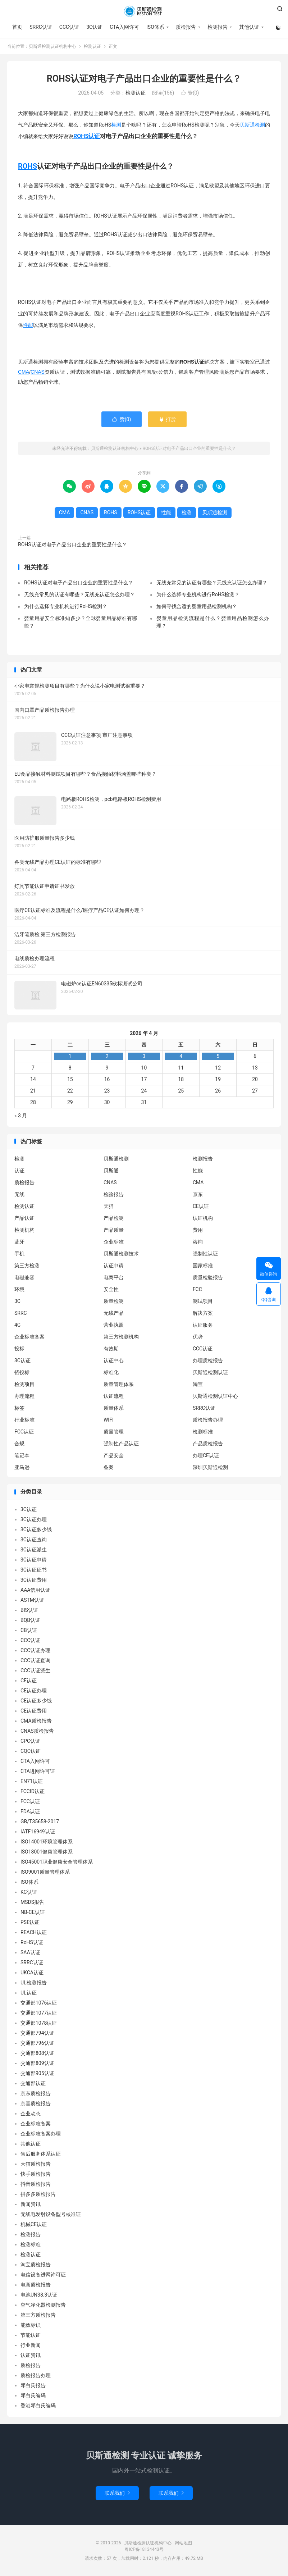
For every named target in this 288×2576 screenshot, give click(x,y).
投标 (19, 1348)
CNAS (38, 372)
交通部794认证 (37, 2033)
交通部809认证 (37, 2063)
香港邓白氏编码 (38, 2405)
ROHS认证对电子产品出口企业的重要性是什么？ (144, 78)
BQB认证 (30, 1620)
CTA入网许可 (124, 27)
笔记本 (21, 1455)
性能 (28, 325)
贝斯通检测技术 (121, 1254)
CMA (23, 372)
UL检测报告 (33, 1982)
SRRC (20, 1313)
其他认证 (249, 27)
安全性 (111, 1289)
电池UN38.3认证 (38, 2295)
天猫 (109, 1206)
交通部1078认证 (38, 2023)
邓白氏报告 (33, 2385)
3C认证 (94, 27)
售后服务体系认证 (40, 2154)
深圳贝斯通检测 (210, 1467)
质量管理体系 (119, 1384)
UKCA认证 (32, 1972)
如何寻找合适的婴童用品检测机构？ (196, 606)
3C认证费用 (33, 1580)
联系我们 (117, 2493)
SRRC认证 (40, 27)
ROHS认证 (86, 136)
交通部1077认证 (38, 2013)
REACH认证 (33, 1932)
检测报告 (217, 27)
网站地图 (183, 2542)
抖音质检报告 (35, 2184)
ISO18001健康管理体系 (46, 1852)
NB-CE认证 (32, 1912)
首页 (17, 27)
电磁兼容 (24, 1277)
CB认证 (28, 1630)
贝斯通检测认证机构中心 (144, 11)
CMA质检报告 (36, 1721)
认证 (19, 1170)
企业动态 (30, 2113)
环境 (19, 1289)
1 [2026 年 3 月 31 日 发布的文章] (70, 1056)
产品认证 (24, 1218)
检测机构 (24, 1230)
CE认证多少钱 (36, 1701)
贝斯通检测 (252, 125)
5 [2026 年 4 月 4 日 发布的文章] (217, 1056)
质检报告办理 (208, 1420)
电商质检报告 (35, 2285)
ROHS (27, 166)
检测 (116, 125)
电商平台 (114, 1277)
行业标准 (24, 1420)
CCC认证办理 (35, 1650)
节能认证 (30, 2335)
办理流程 (24, 1396)
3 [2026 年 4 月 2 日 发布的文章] (144, 1056)
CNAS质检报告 (37, 1731)
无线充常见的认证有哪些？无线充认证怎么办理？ (211, 582)
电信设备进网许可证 (43, 2275)
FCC (197, 1289)
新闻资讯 (30, 2204)
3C (17, 1301)
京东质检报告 (35, 2093)
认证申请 (114, 1265)
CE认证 (201, 1206)
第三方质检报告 (38, 2315)
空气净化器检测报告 (43, 2305)
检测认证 (92, 46)
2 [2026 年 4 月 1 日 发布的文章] (107, 1056)
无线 (19, 1194)
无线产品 (114, 1313)
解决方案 (203, 1313)
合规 (19, 1443)
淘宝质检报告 (35, 2264)
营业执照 (114, 1325)
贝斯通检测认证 (210, 1372)
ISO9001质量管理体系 (45, 1872)
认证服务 (203, 1325)
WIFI (109, 1420)
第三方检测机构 (121, 1337)
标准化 (111, 1372)
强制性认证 (205, 1254)
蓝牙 (19, 1242)
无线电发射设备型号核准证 (50, 2214)
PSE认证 (30, 1922)
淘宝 (198, 1384)
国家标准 (203, 1265)
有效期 (111, 1348)
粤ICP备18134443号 (144, 2549)
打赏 (167, 419)
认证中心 (114, 1360)
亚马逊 (21, 1467)
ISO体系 (155, 27)
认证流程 (114, 1396)
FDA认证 (30, 1811)
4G (17, 1325)
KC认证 (28, 1892)
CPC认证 (30, 1741)
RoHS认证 (31, 1942)
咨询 (198, 1242)
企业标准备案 (29, 1337)
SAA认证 (30, 1952)
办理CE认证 (206, 1455)
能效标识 (30, 2325)
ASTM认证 (32, 1600)
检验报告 (114, 1194)
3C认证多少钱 (36, 1529)
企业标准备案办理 (40, 2134)
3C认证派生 (33, 1550)
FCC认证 (24, 1432)
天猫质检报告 (35, 2164)
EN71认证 (31, 1781)
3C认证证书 (33, 1570)
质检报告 (186, 27)
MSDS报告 (32, 1902)
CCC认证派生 (35, 1670)
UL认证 (28, 1993)
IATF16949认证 (37, 1831)
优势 (198, 1337)
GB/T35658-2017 (39, 1821)
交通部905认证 (37, 2073)
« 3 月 (20, 1115)
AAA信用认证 (35, 1590)
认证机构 (203, 1218)
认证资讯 (30, 2355)
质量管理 (114, 1432)
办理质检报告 (208, 1360)
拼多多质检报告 (38, 2194)
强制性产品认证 (121, 1443)
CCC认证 (69, 27)
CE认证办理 (33, 1690)
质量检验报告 (208, 1277)
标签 (19, 1408)
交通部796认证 (37, 2043)
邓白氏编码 (33, 2395)
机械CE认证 (33, 2224)
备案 (109, 1467)
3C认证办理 (33, 1519)
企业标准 (114, 1242)
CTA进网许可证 (37, 1771)
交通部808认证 (37, 2053)
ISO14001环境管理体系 (46, 1842)
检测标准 (203, 1432)
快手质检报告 (35, 2174)
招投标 (21, 1372)
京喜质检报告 (35, 2103)
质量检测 (114, 1301)
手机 (19, 1254)
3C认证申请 (33, 1560)
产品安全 (114, 1455)
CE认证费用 (33, 1711)
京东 (198, 1194)
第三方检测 (27, 1265)
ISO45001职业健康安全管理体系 (56, 1862)
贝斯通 (111, 1170)
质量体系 (114, 1408)
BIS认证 (29, 1610)
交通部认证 (33, 2083)
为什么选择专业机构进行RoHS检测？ (197, 594)
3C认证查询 (33, 1539)
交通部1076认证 (38, 2003)
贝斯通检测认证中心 (215, 1396)
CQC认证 (30, 1751)
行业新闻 (30, 2345)
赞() (190, 93)
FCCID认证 (32, 1791)
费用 (198, 1230)
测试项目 (203, 1301)
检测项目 (24, 1384)
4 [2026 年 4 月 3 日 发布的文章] (180, 1056)
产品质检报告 (208, 1443)
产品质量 (114, 1230)
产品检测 (114, 1218)
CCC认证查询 (35, 1660)
